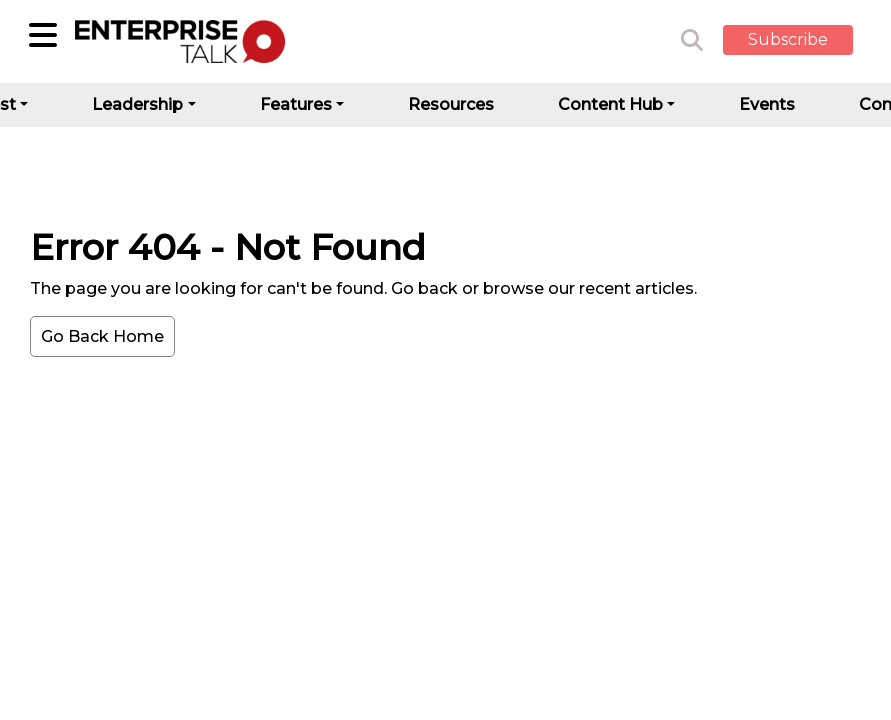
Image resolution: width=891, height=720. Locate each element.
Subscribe (788, 39)
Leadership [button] (137, 104)
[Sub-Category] (43, 35)
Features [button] (296, 104)
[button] (803, 41)
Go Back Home (102, 336)
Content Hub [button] (610, 104)
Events (767, 104)
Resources (451, 104)
